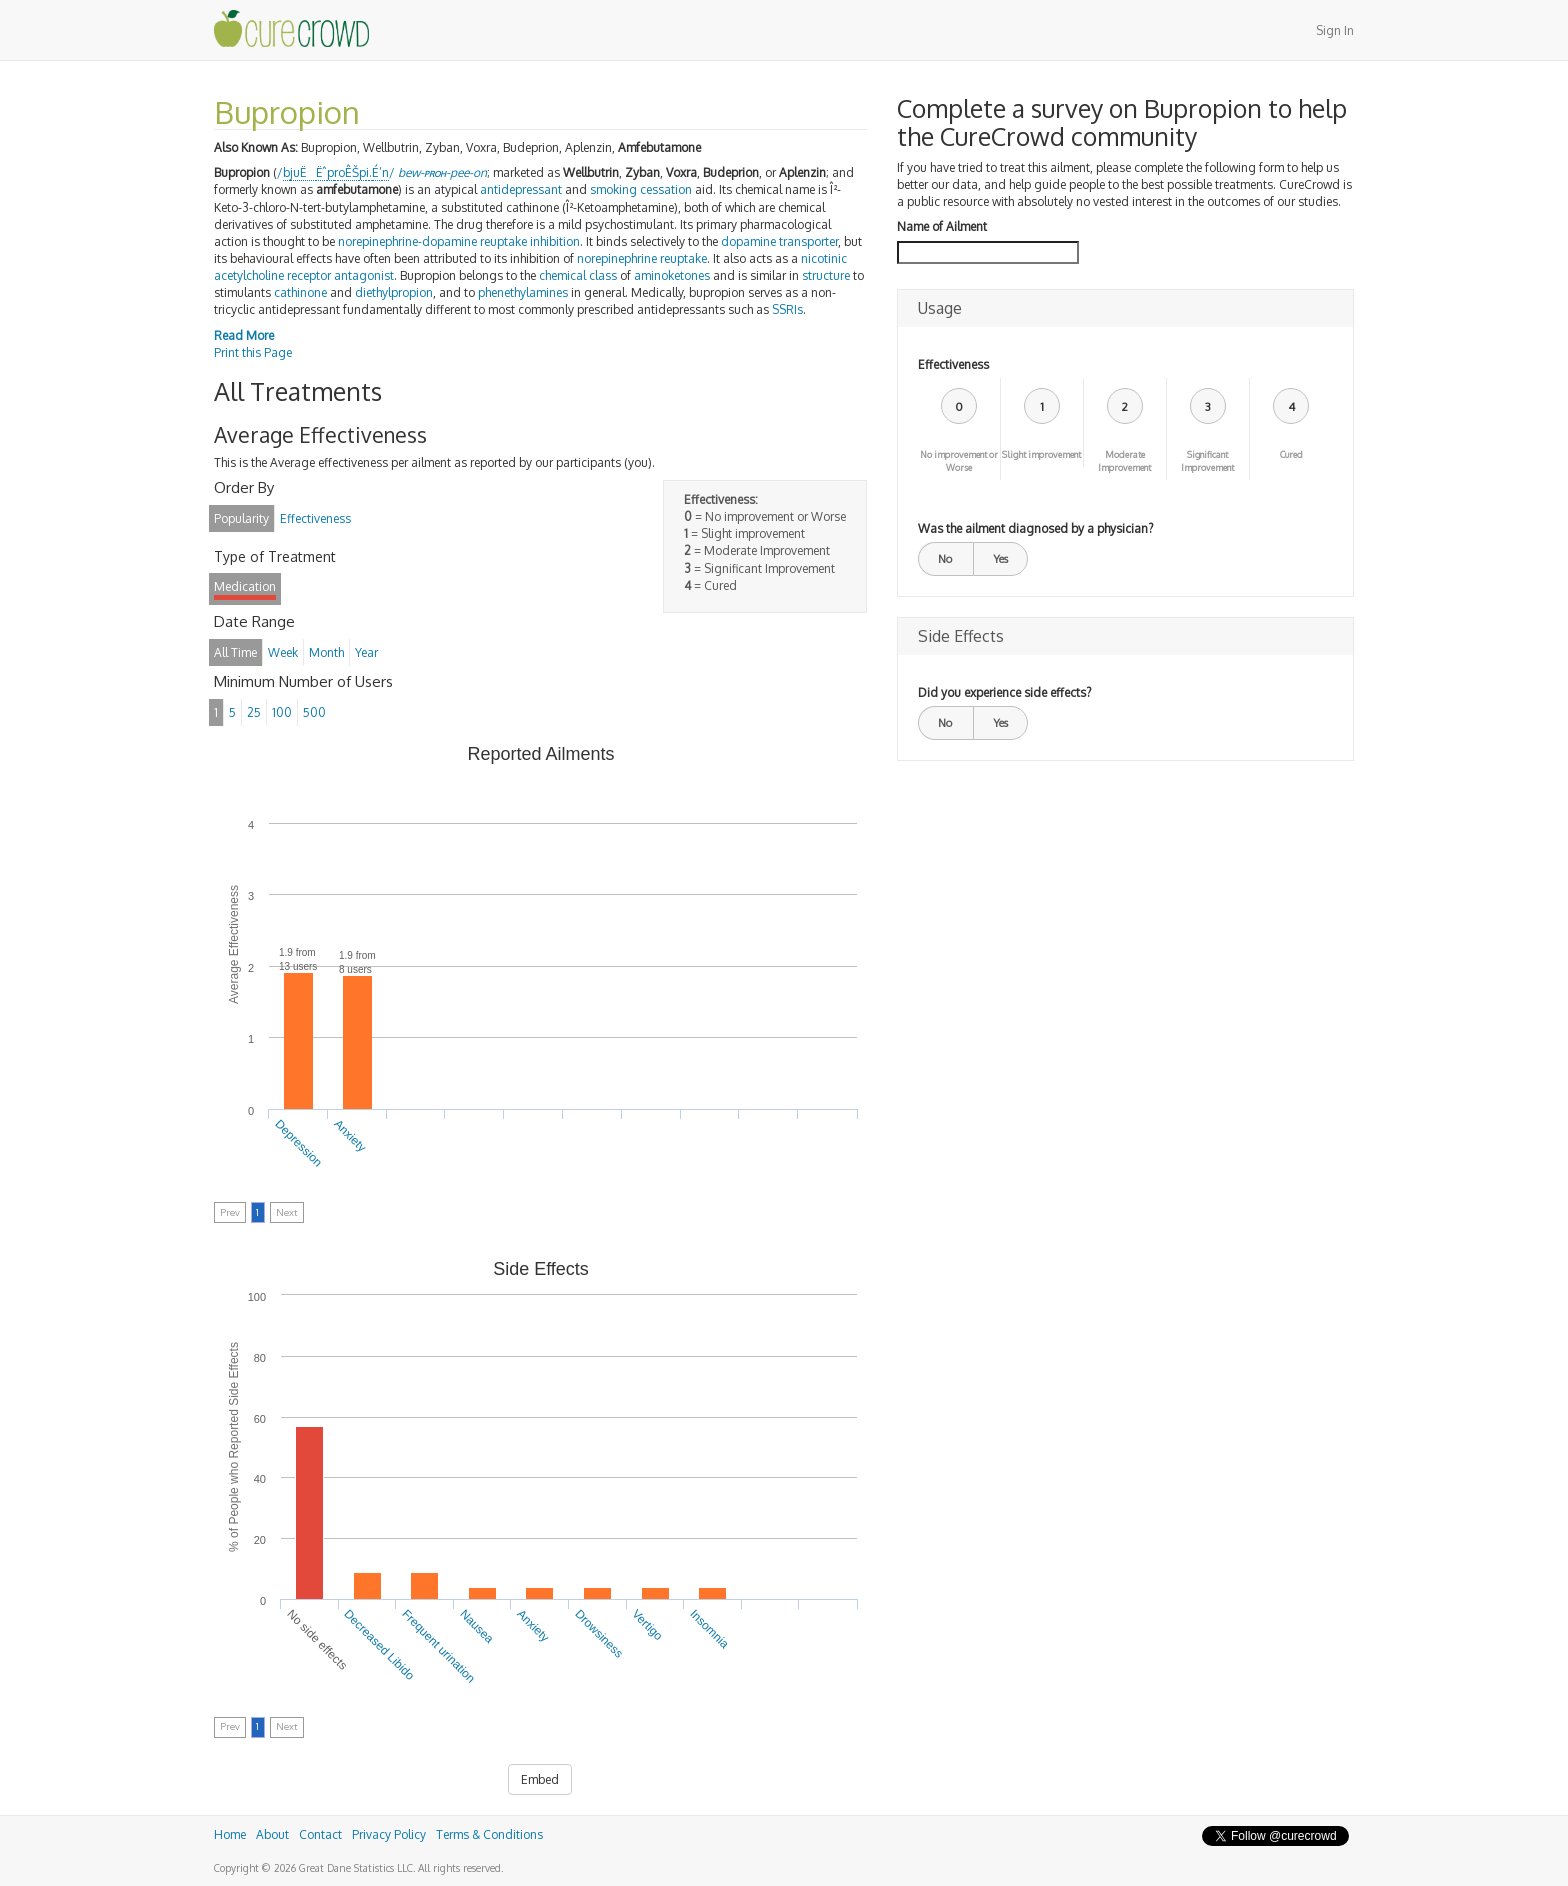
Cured (1291, 454)
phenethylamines (523, 292)
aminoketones (672, 275)
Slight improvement (1041, 454)
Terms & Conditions (489, 1834)
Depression (299, 1143)
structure (826, 275)
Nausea (476, 1626)
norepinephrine (617, 258)
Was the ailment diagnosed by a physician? (1035, 528)
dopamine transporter (779, 241)
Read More (244, 335)
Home (230, 1834)
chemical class (578, 275)
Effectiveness (953, 364)
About (272, 1834)
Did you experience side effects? (1004, 692)
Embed (540, 1779)
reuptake (683, 258)
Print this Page (253, 352)
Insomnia (709, 1629)
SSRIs (787, 309)
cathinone (300, 292)
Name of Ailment (942, 226)
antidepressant (521, 189)
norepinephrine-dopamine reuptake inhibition (459, 241)
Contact (320, 1834)
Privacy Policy (389, 1834)
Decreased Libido (380, 1645)
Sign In (1335, 30)
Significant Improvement (1207, 461)
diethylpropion (394, 292)
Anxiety (350, 1136)
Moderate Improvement (1124, 461)
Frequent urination (438, 1646)
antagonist (364, 275)
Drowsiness (599, 1634)
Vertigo (648, 1625)
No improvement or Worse (959, 461)
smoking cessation (641, 189)
